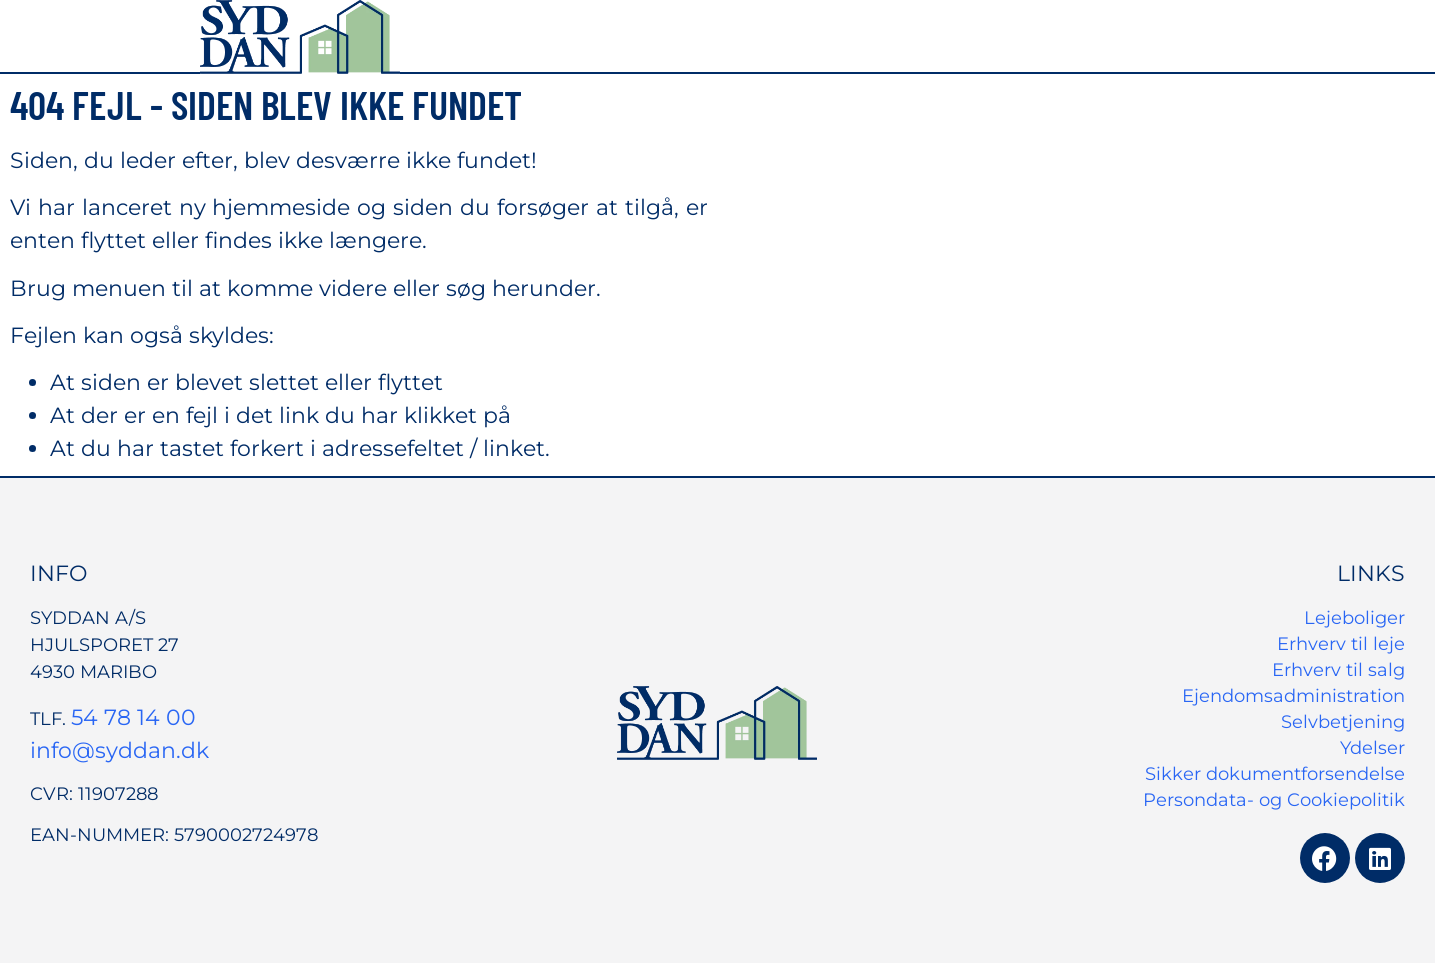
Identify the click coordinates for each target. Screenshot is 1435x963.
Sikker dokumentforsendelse (1275, 774)
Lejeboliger (1354, 618)
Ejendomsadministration (1293, 696)
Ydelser (1372, 748)
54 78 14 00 (133, 717)
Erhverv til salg (1338, 670)
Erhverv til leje (1341, 644)
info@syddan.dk (119, 750)
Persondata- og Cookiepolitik (1274, 800)
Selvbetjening (1343, 722)
